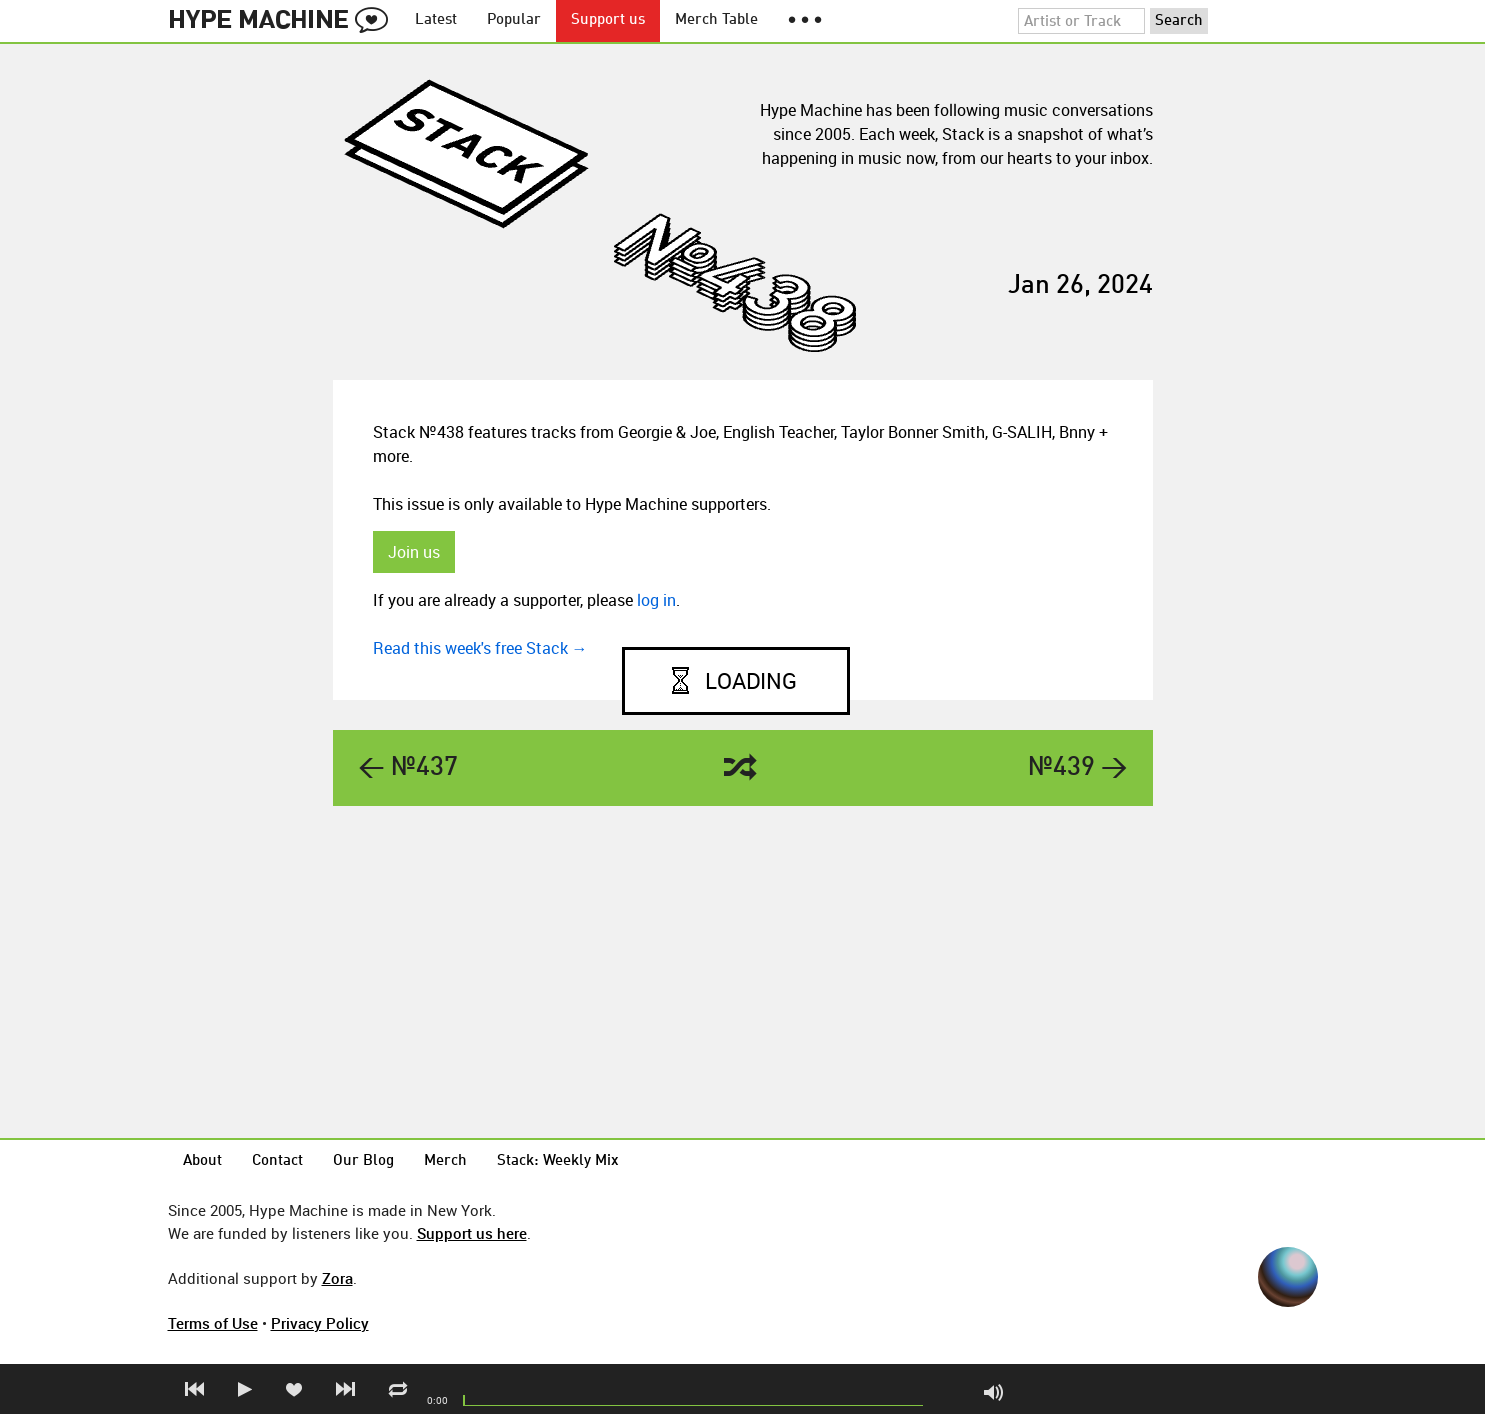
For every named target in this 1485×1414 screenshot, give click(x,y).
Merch (445, 1161)
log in (656, 600)
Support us (608, 20)
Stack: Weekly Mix (558, 1161)
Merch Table (716, 20)
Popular (514, 20)
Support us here (472, 1233)
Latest (436, 20)
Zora (337, 1278)
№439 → (1078, 768)
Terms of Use (213, 1323)
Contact (277, 1161)
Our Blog (363, 1161)
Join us (414, 552)
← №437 (408, 768)
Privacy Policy (320, 1323)
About (202, 1161)
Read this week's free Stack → (480, 648)
